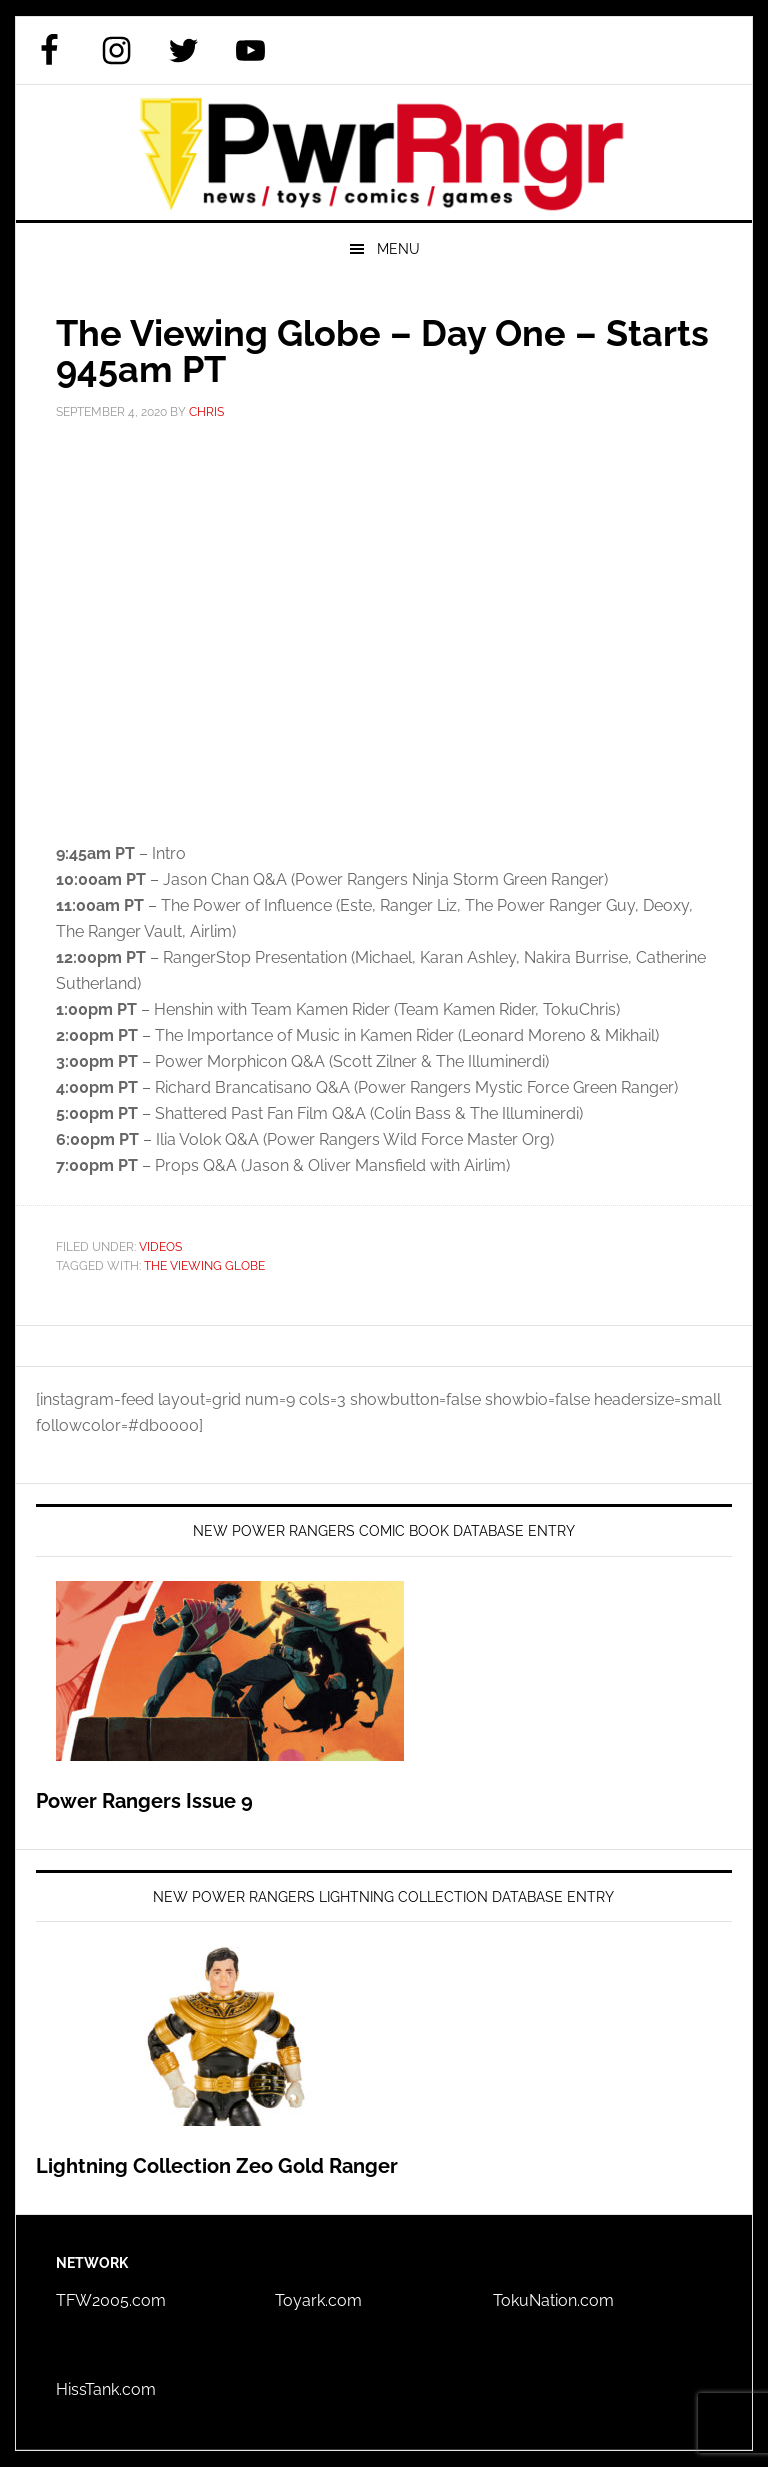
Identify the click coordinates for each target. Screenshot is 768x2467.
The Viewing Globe (204, 1266)
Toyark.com (318, 2300)
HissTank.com (106, 2389)
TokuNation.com (553, 2300)
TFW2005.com (111, 2300)
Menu (398, 249)
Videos (160, 1247)
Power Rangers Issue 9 (144, 1801)
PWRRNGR (383, 152)
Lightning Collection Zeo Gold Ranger (217, 2166)
